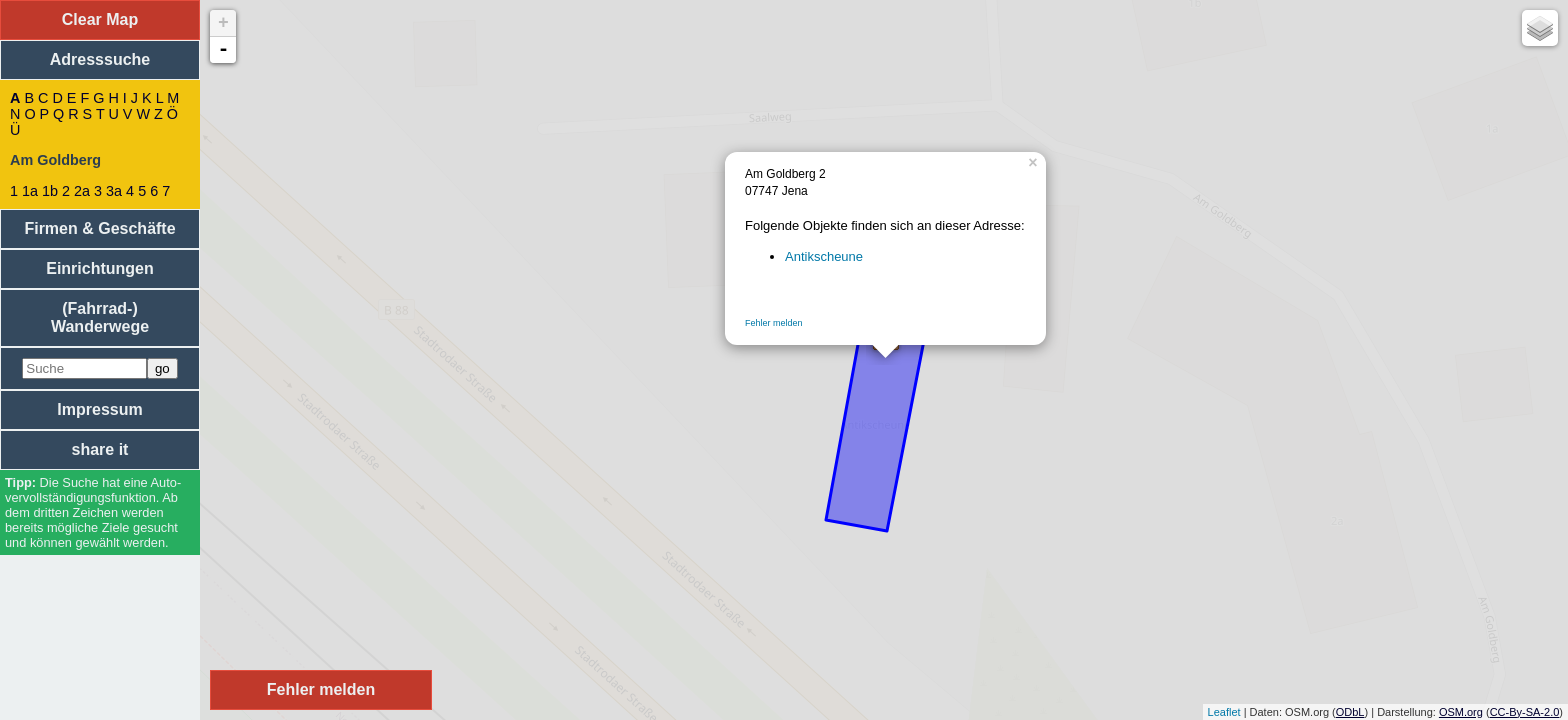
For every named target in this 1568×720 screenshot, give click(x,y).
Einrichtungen (100, 268)
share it (100, 449)
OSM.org (1461, 712)
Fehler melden (774, 323)
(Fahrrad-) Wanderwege (100, 317)
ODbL (1350, 712)
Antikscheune (824, 256)
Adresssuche (100, 59)
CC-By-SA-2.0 (1525, 712)
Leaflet (1224, 712)
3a (114, 191)
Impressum (99, 409)
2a (82, 191)
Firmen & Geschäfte (99, 228)
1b (50, 191)
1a (30, 191)
